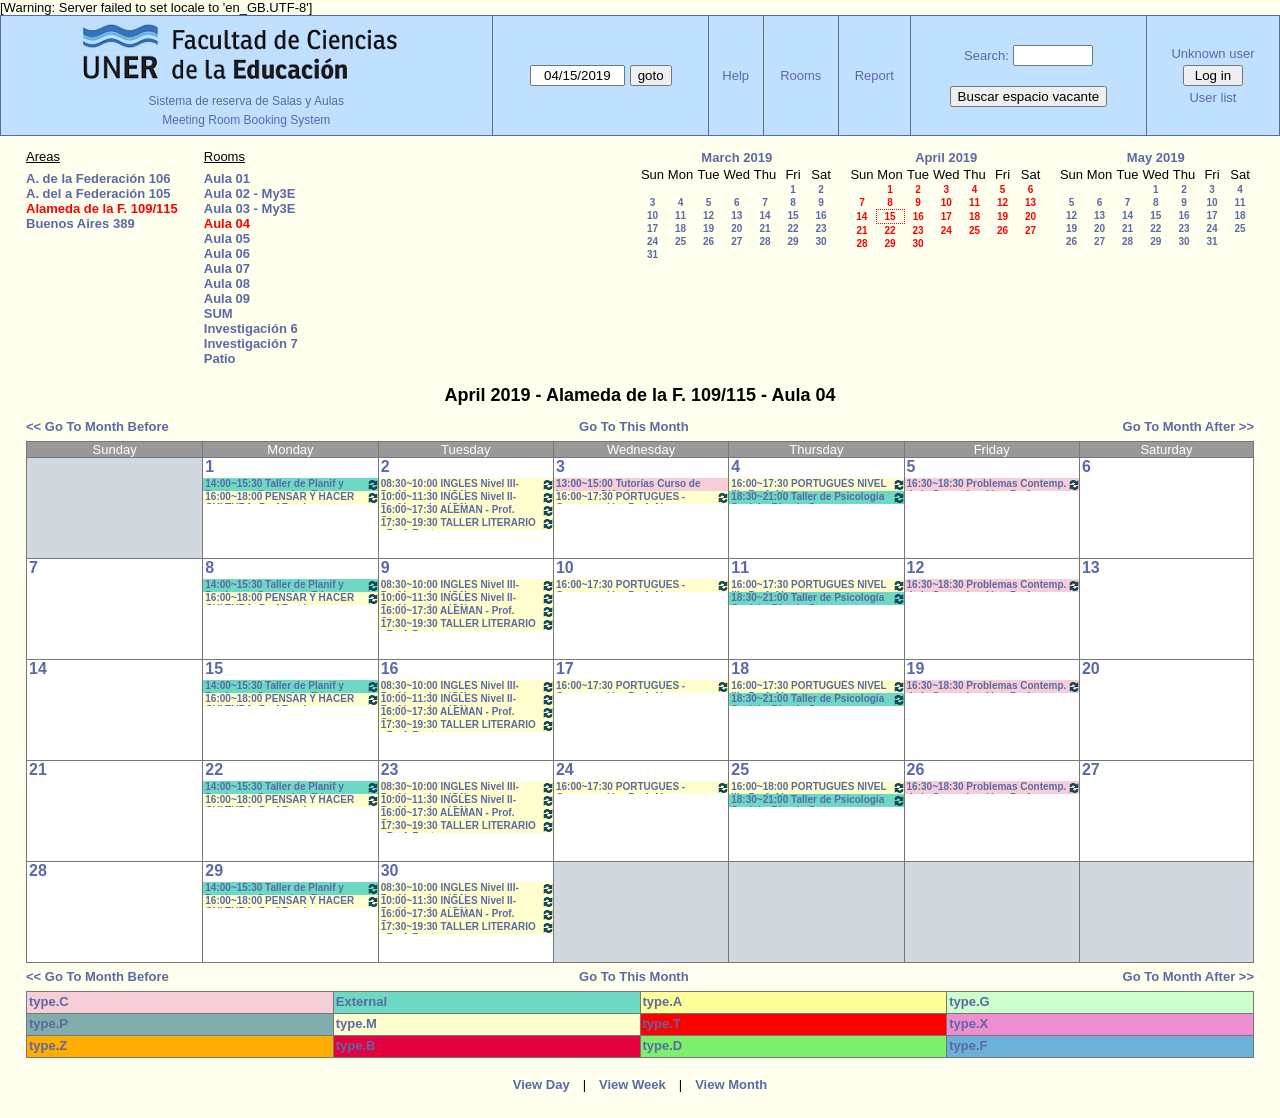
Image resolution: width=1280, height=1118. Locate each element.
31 (652, 254)
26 (708, 241)
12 (708, 215)
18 (680, 228)
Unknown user (1212, 53)
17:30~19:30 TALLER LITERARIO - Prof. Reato (468, 523)
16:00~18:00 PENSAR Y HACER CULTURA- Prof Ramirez (292, 497)
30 (820, 241)
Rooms (800, 75)
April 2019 (946, 157)
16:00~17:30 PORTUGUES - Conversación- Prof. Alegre (643, 497)
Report (874, 75)
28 (764, 241)
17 (652, 228)
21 (764, 228)
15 (792, 215)
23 (820, 228)
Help (735, 75)
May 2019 (1156, 157)
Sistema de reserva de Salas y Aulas (246, 101)
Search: (986, 55)
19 (708, 228)
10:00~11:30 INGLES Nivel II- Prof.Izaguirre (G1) (468, 497)
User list (1212, 97)
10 (652, 215)
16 (820, 215)
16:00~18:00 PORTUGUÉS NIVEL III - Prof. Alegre (818, 787)
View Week (632, 1084)
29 (792, 241)
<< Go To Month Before (97, 426)
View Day (541, 1084)
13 (736, 215)
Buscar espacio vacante (1029, 96)
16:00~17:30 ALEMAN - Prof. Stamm (468, 510)
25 (680, 241)
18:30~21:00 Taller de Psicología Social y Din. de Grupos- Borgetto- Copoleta (818, 497)
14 (764, 215)
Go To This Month (634, 426)
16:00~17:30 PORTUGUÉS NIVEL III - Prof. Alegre (818, 484)
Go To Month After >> (1188, 426)
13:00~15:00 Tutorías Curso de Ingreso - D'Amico (628, 484)
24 (652, 241)
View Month (731, 1084)
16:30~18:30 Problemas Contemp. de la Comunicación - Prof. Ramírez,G (994, 484)
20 (736, 228)
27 (736, 241)
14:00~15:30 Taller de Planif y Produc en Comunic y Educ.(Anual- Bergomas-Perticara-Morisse (292, 484)
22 (792, 228)
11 (680, 215)
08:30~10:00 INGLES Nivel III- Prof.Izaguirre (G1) (468, 484)
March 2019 (736, 157)
